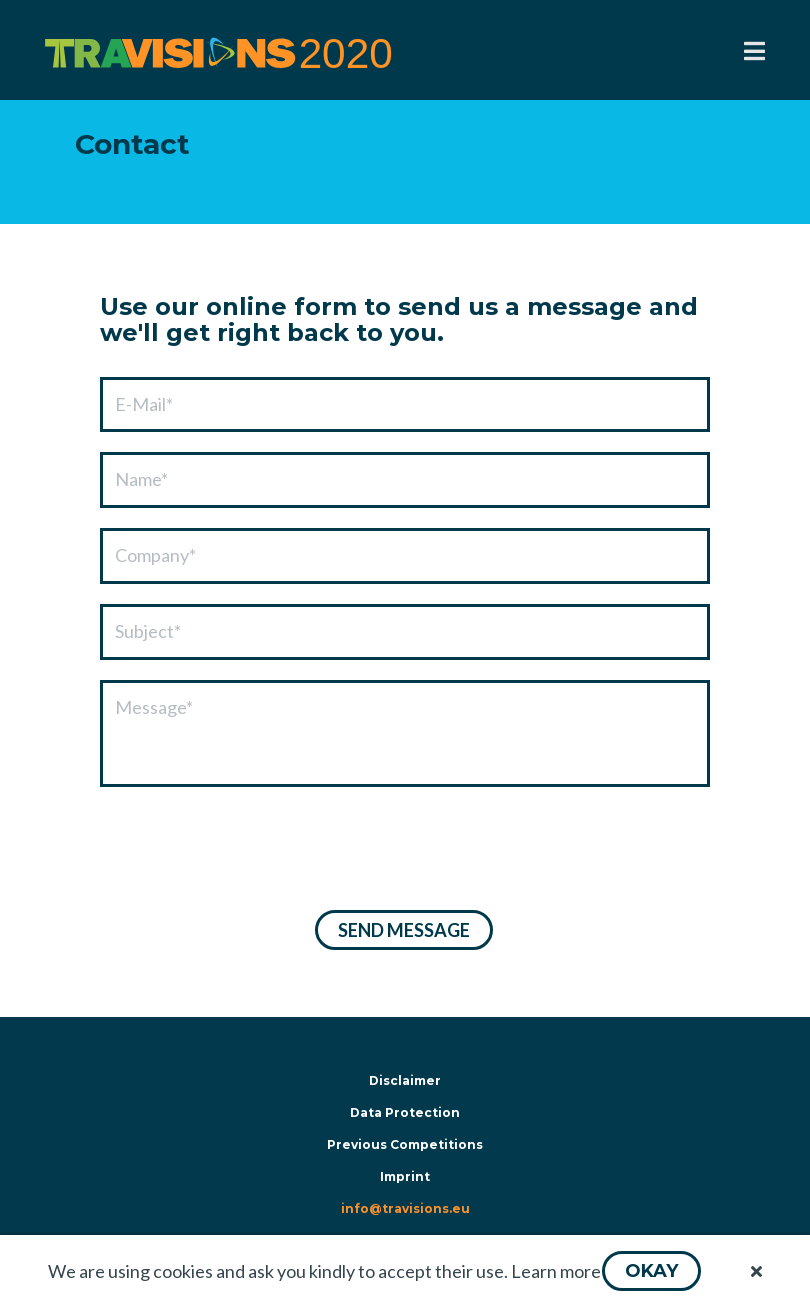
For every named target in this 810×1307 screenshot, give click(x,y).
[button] (651, 1271)
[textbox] (405, 405)
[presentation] (252, 851)
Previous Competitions (405, 1144)
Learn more (556, 1271)
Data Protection (405, 1112)
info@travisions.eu (405, 1208)
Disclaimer (405, 1080)
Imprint (405, 1176)
